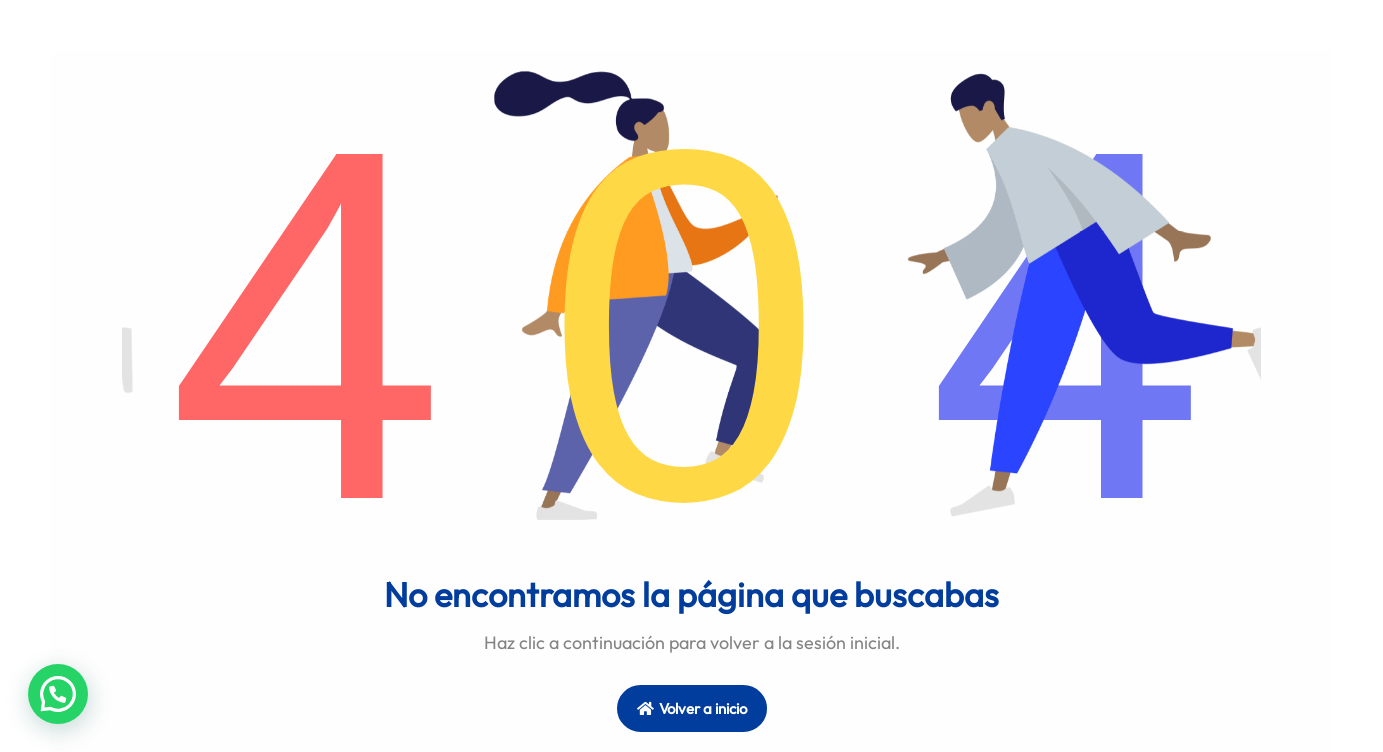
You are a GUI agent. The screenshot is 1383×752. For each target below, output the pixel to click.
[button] (58, 694)
